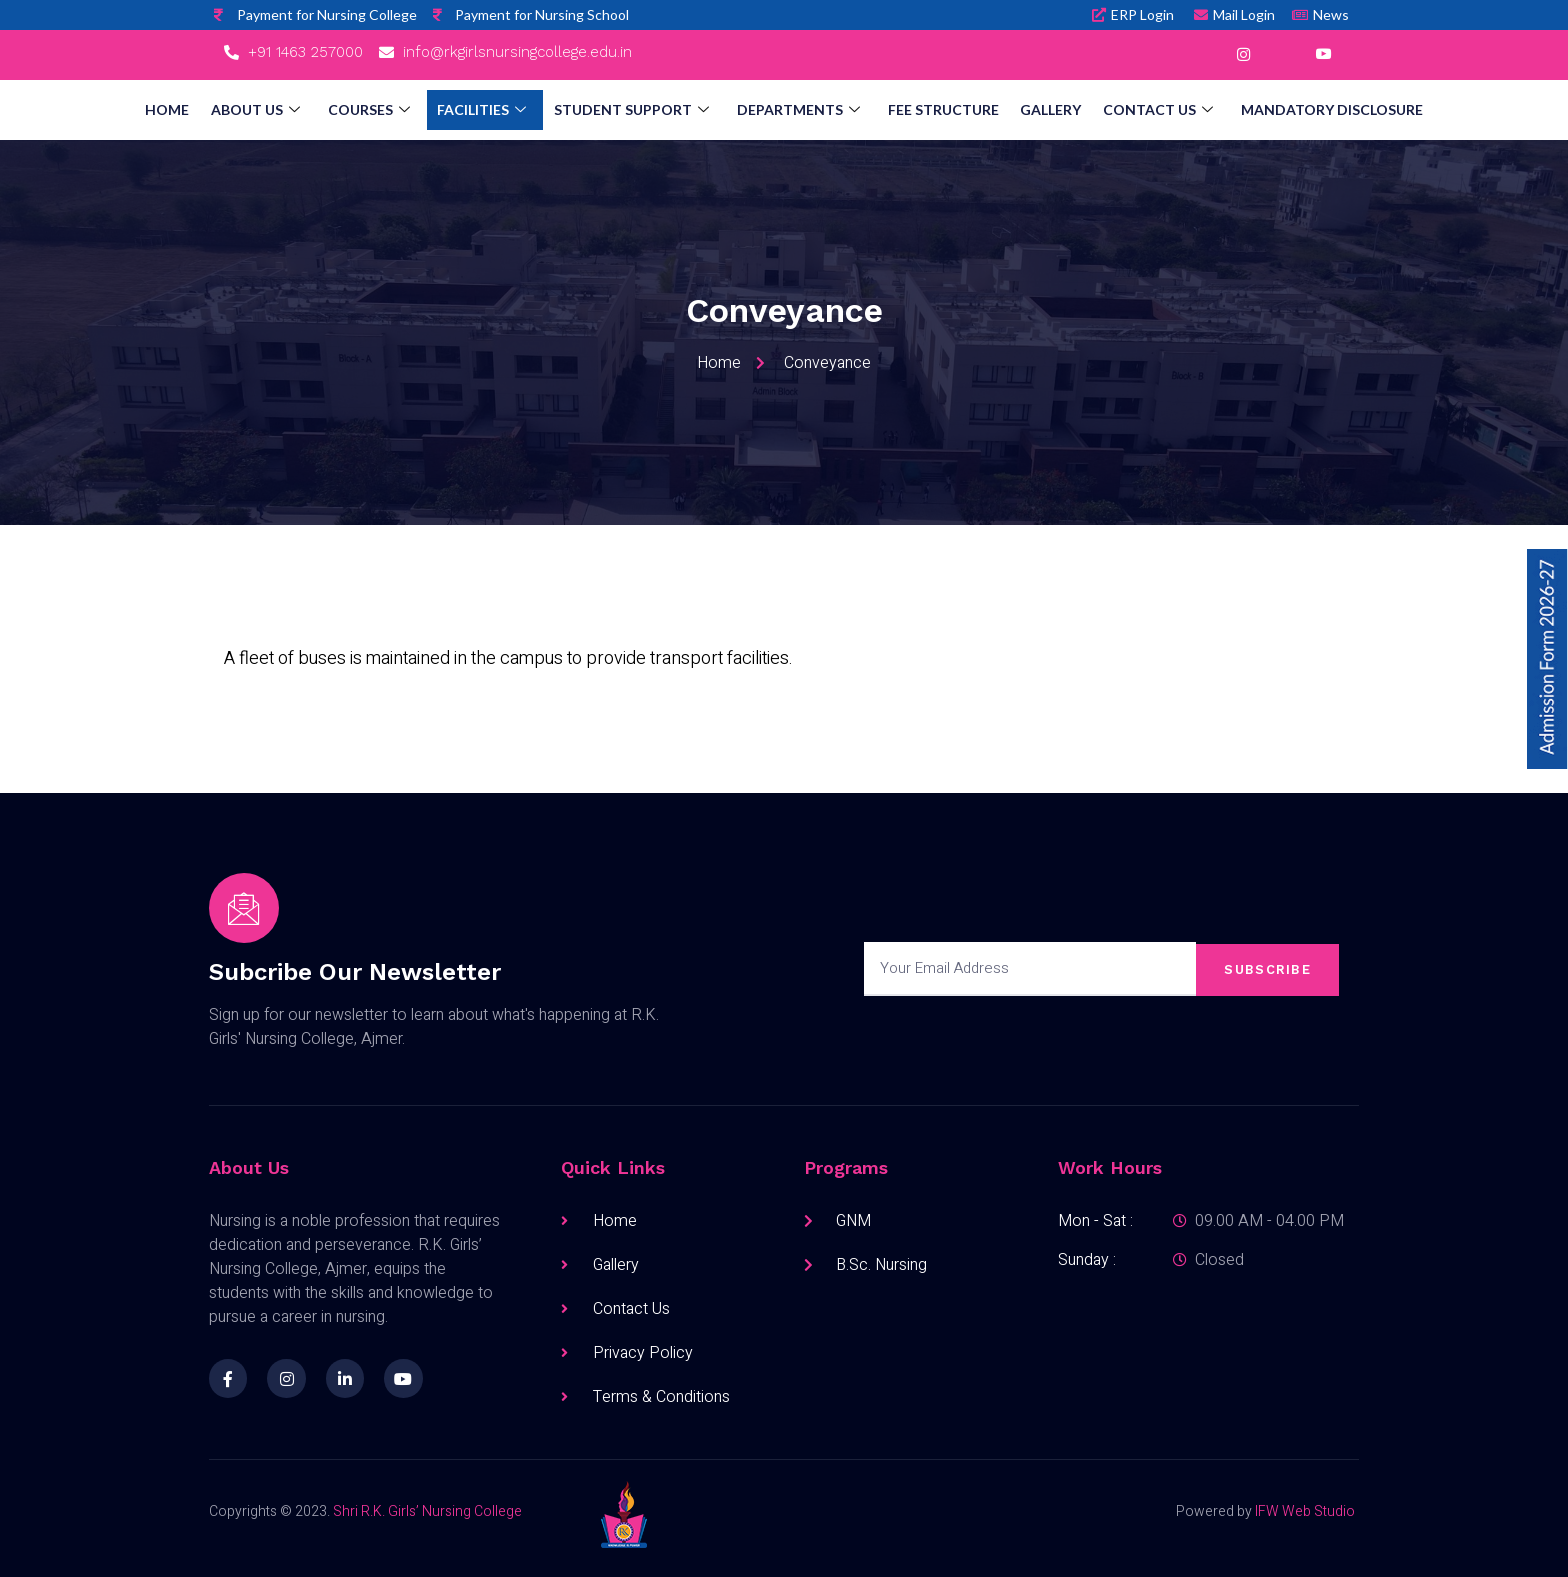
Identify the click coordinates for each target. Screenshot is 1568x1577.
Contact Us (1138, 110)
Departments (795, 110)
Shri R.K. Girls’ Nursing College (427, 1511)
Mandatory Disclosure (1306, 109)
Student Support (634, 110)
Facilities (490, 110)
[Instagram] (1243, 55)
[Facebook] (1203, 55)
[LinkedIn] (1283, 55)
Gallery (1036, 109)
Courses (383, 110)
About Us (275, 110)
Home (193, 109)
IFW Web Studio (1305, 1511)
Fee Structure (934, 109)
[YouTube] (1323, 55)
